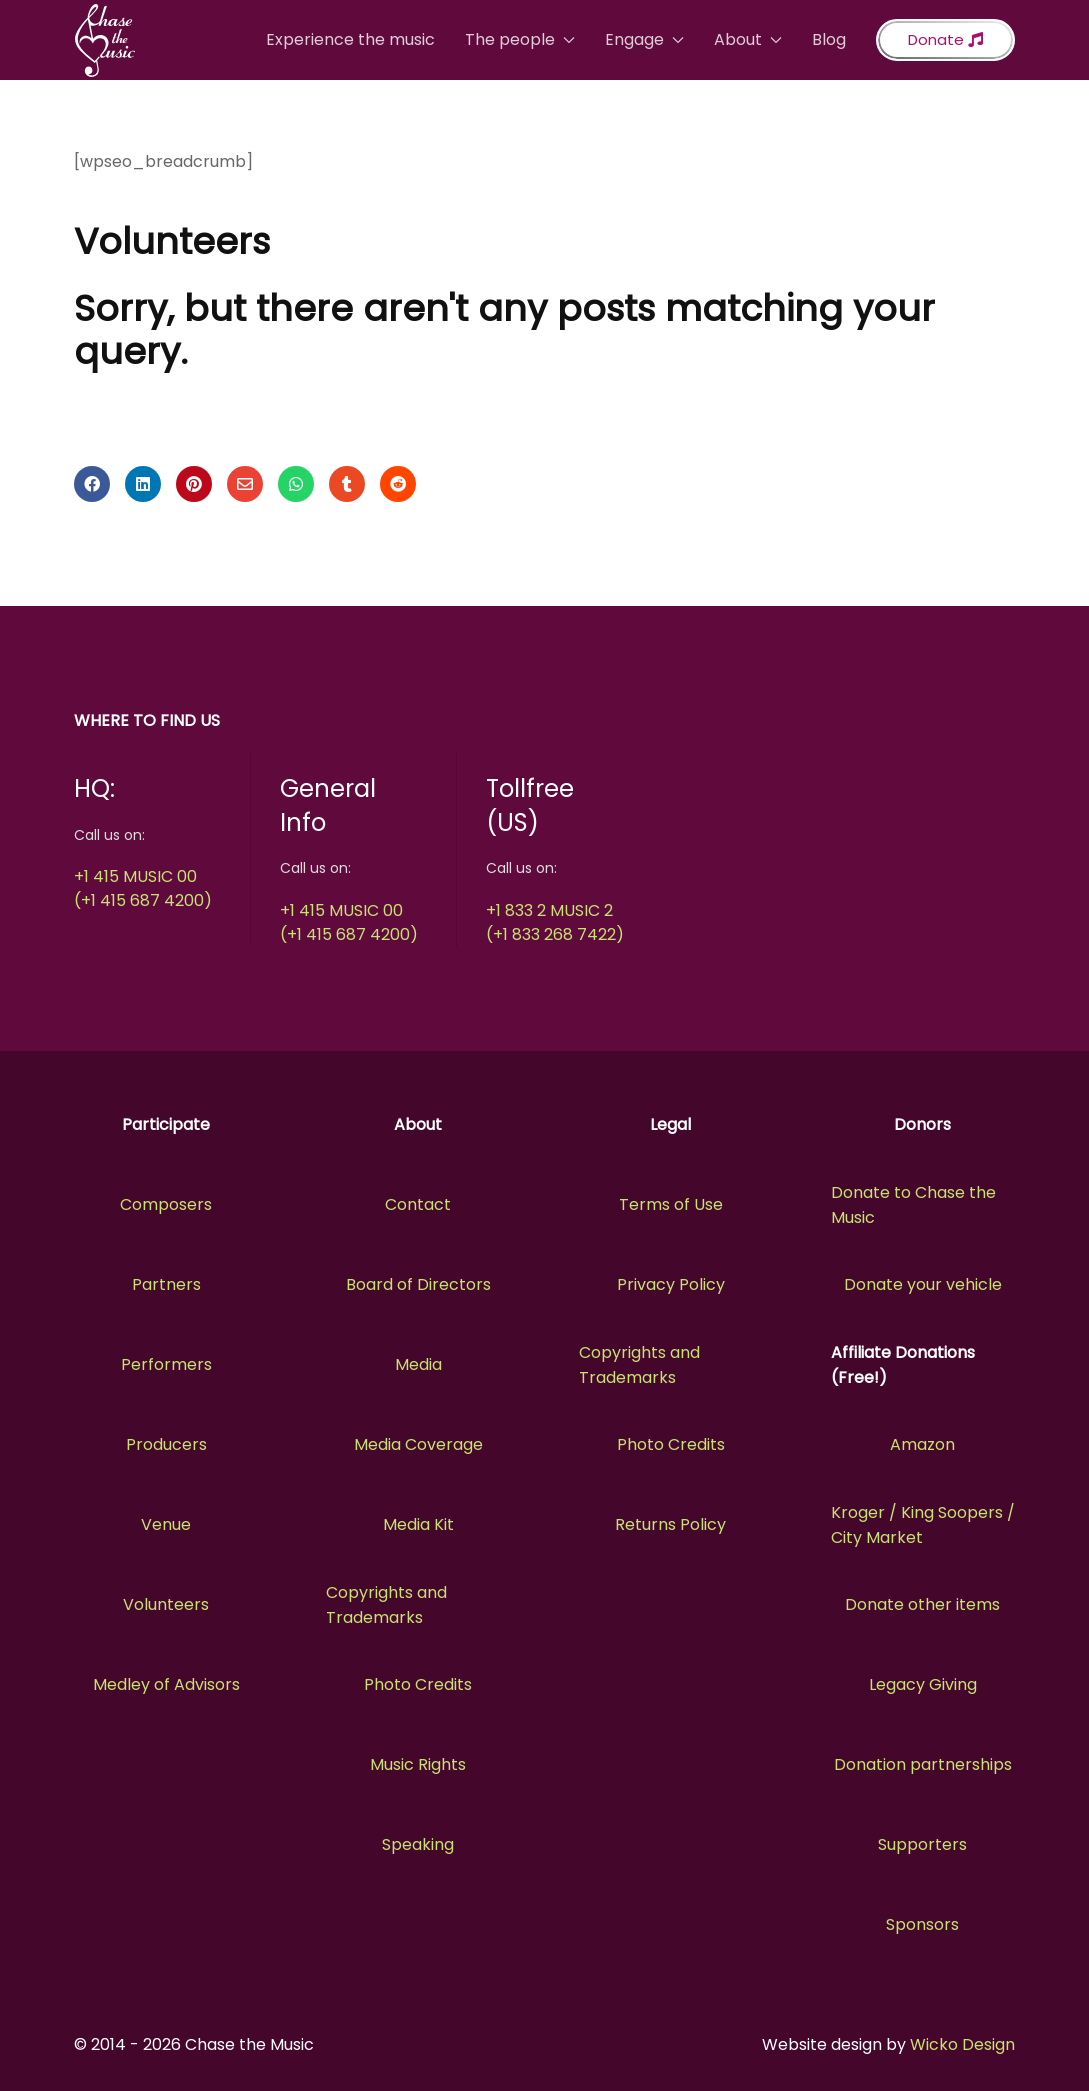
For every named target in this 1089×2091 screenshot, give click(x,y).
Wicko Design (962, 2044)
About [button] (748, 39)
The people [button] (520, 39)
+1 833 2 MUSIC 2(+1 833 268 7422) (555, 922)
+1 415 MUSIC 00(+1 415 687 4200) (143, 888)
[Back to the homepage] (105, 40)
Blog (829, 39)
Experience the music (350, 39)
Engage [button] (644, 39)
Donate (945, 39)
